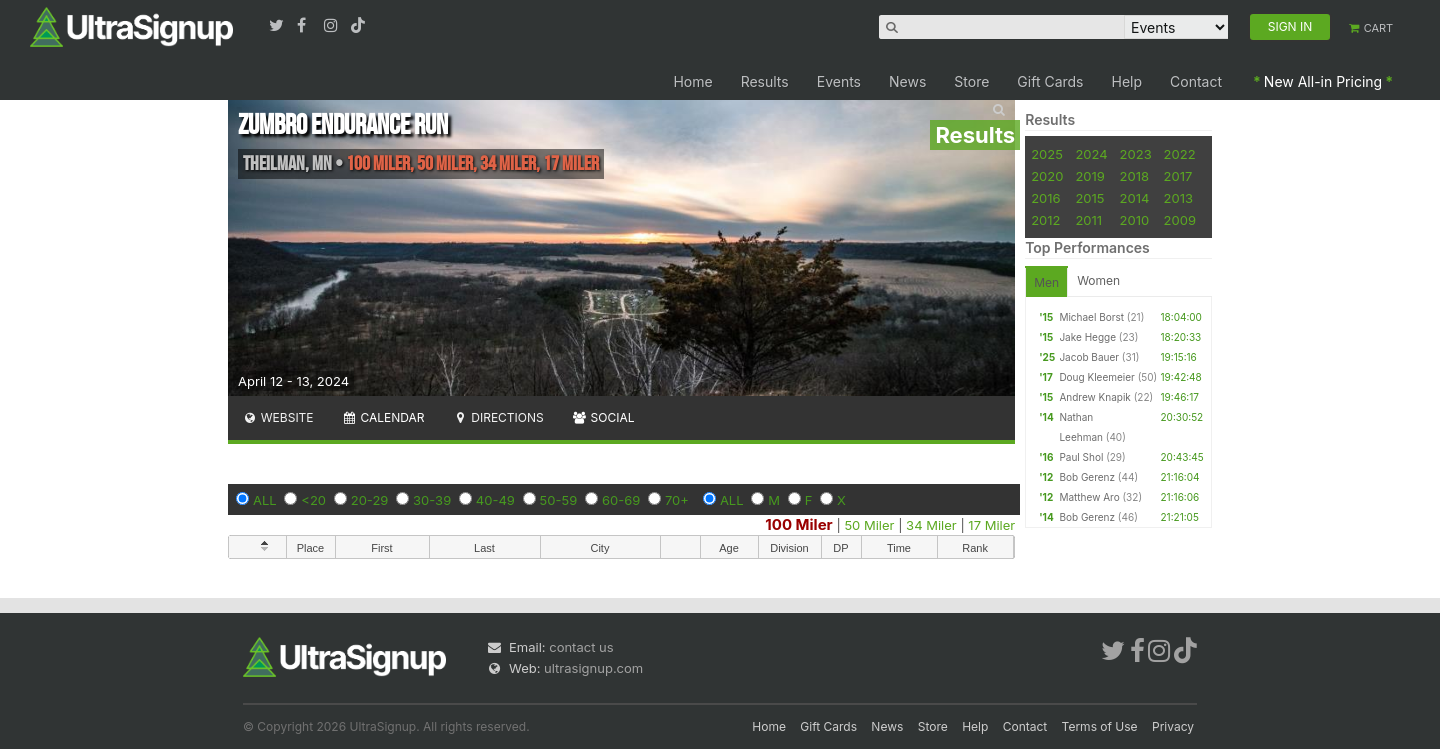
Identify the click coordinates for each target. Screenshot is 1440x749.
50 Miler (869, 525)
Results (765, 81)
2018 (1134, 176)
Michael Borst (1091, 317)
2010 (1135, 220)
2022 (1180, 154)
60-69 (621, 500)
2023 (1136, 154)
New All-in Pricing (1323, 81)
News (907, 81)
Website (278, 417)
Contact (1196, 81)
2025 (1047, 154)
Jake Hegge (1087, 337)
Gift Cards (1050, 81)
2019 (1089, 176)
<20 (313, 500)
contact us (581, 647)
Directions (497, 417)
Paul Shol (1081, 457)
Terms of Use (1100, 726)
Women (1098, 280)
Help (1127, 81)
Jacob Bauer (1089, 357)
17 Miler (991, 525)
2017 (1178, 176)
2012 (1045, 220)
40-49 (495, 500)
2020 (1047, 176)
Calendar (383, 417)
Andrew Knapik (1094, 397)
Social (603, 417)
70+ (677, 500)
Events (839, 81)
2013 (1178, 198)
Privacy (1173, 726)
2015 (1089, 198)
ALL (265, 500)
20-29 (370, 500)
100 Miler (798, 524)
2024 (1091, 154)
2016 (1045, 198)
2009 (1180, 220)
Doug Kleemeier (1096, 377)
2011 (1088, 220)
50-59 (559, 500)
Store (971, 81)
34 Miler (931, 525)
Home (692, 81)
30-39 (432, 500)
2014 (1135, 198)
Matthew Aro (1089, 497)
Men (1046, 282)
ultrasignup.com (593, 668)
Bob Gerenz (1087, 477)
